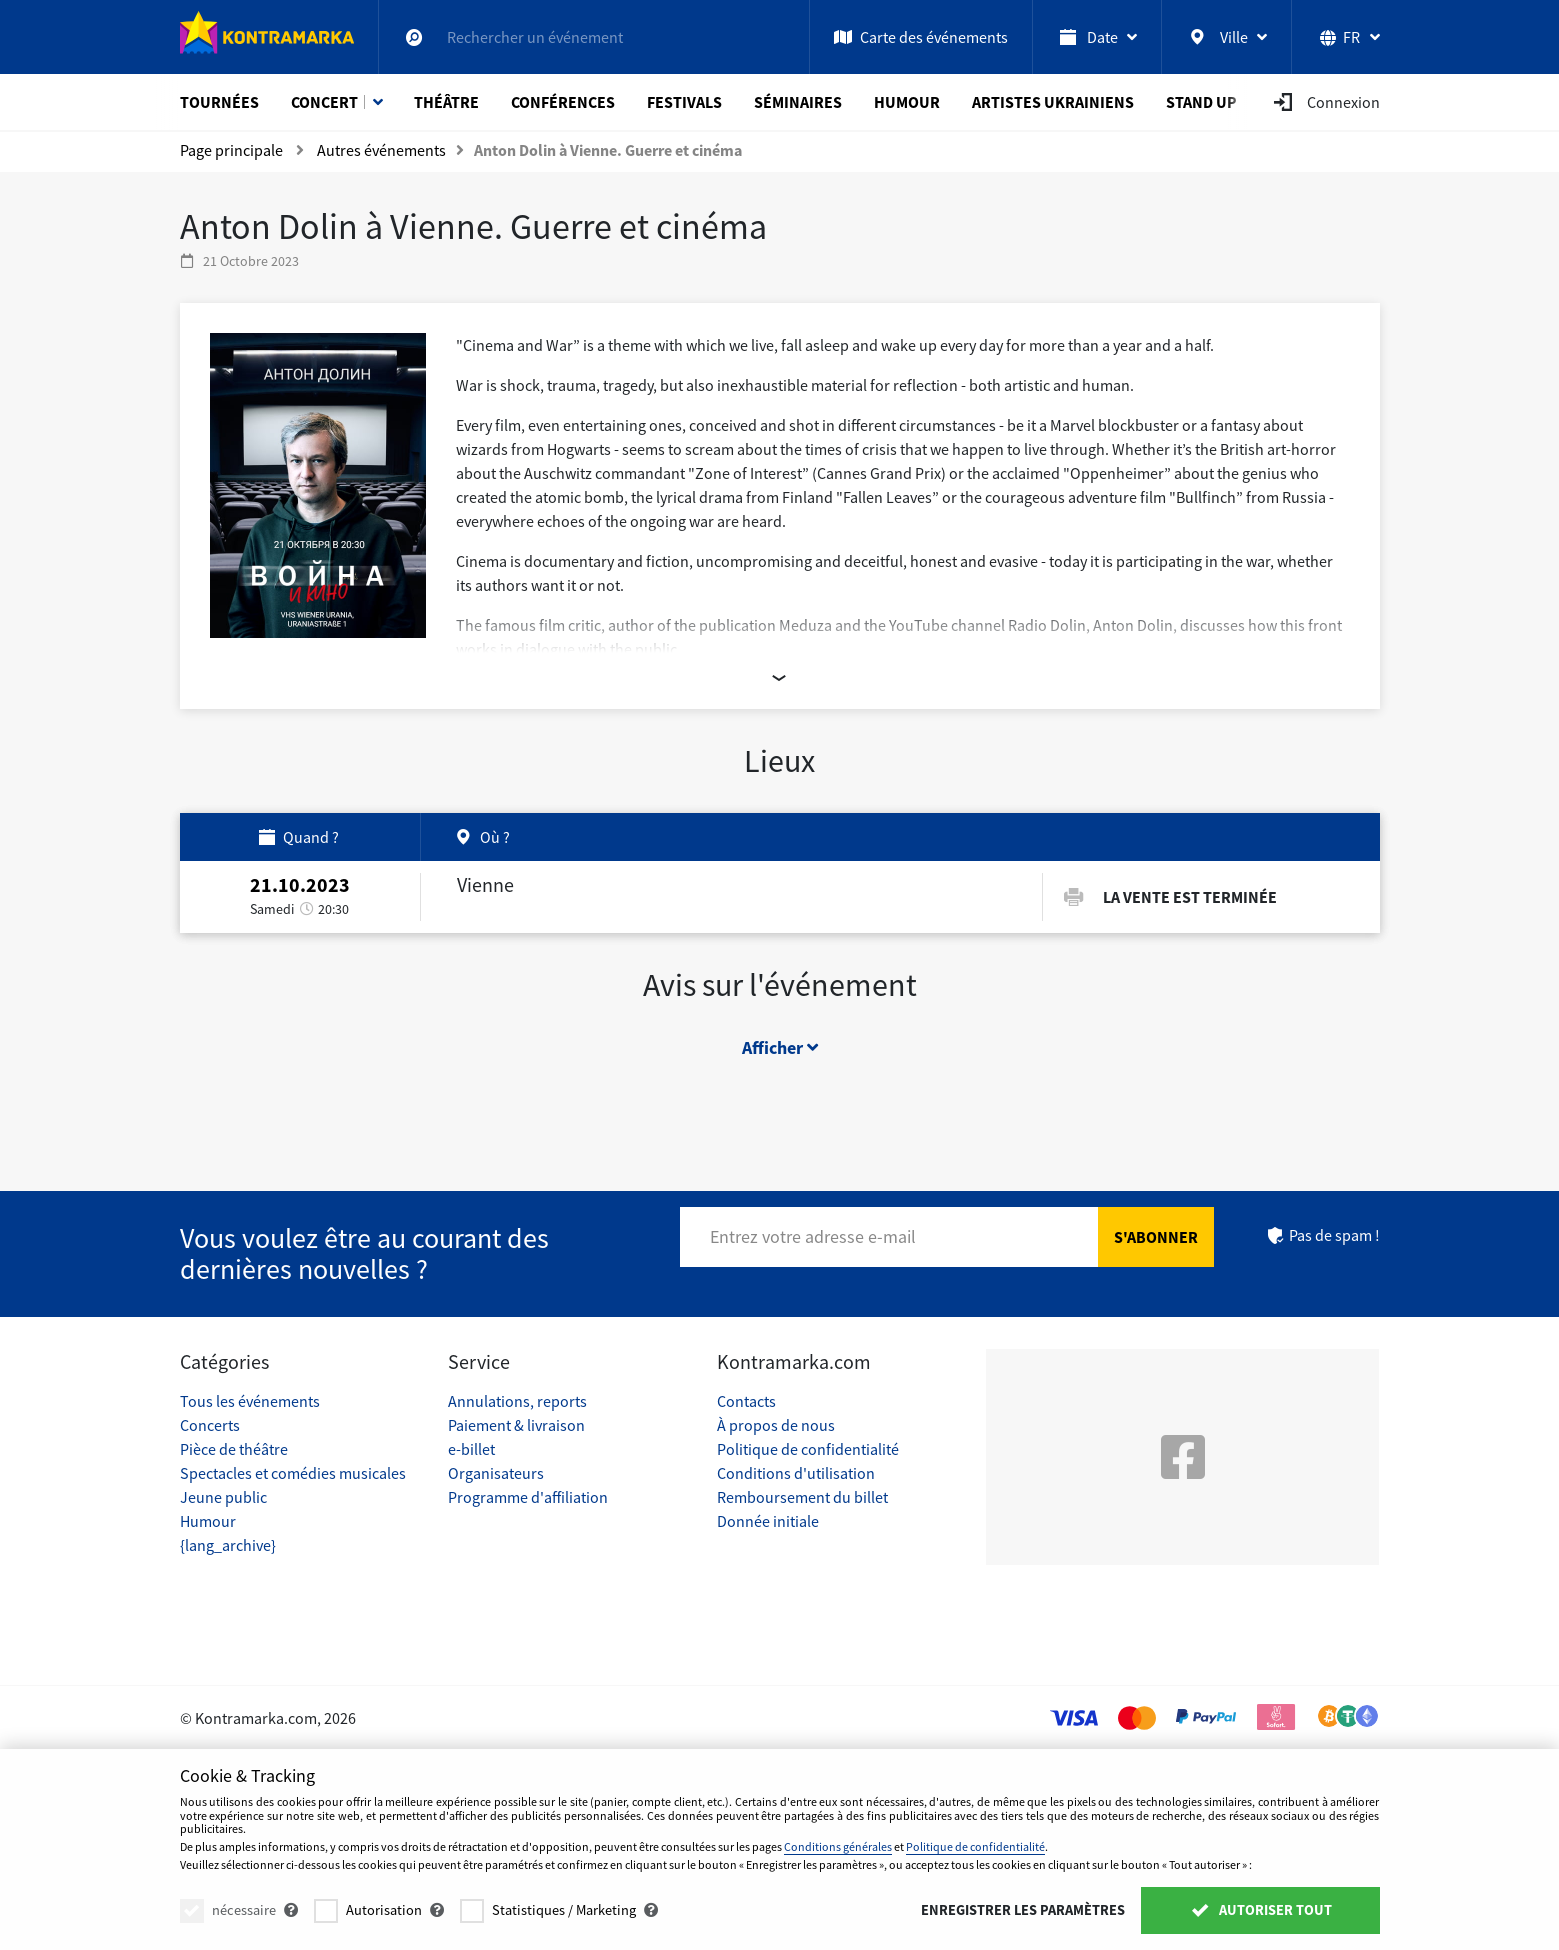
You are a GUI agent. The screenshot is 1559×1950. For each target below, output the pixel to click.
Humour (907, 102)
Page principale (231, 150)
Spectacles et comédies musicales (293, 1473)
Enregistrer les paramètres (1023, 1910)
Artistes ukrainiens (1053, 102)
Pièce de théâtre (234, 1449)
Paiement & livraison (516, 1425)
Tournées (219, 102)
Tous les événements (250, 1401)
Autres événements (381, 150)
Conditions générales (838, 1846)
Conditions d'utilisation (796, 1473)
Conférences (563, 102)
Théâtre (446, 102)
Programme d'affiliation (528, 1497)
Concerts (210, 1425)
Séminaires (798, 102)
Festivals (684, 102)
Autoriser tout (1260, 1910)
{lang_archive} (228, 1545)
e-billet (471, 1449)
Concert (324, 102)
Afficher (780, 1047)
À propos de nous (776, 1425)
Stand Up (1201, 102)
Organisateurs (496, 1473)
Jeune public (223, 1497)
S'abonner (1156, 1237)
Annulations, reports (517, 1401)
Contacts (746, 1401)
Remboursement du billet (802, 1497)
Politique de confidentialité (808, 1449)
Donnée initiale (768, 1521)
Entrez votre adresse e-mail (813, 1236)
